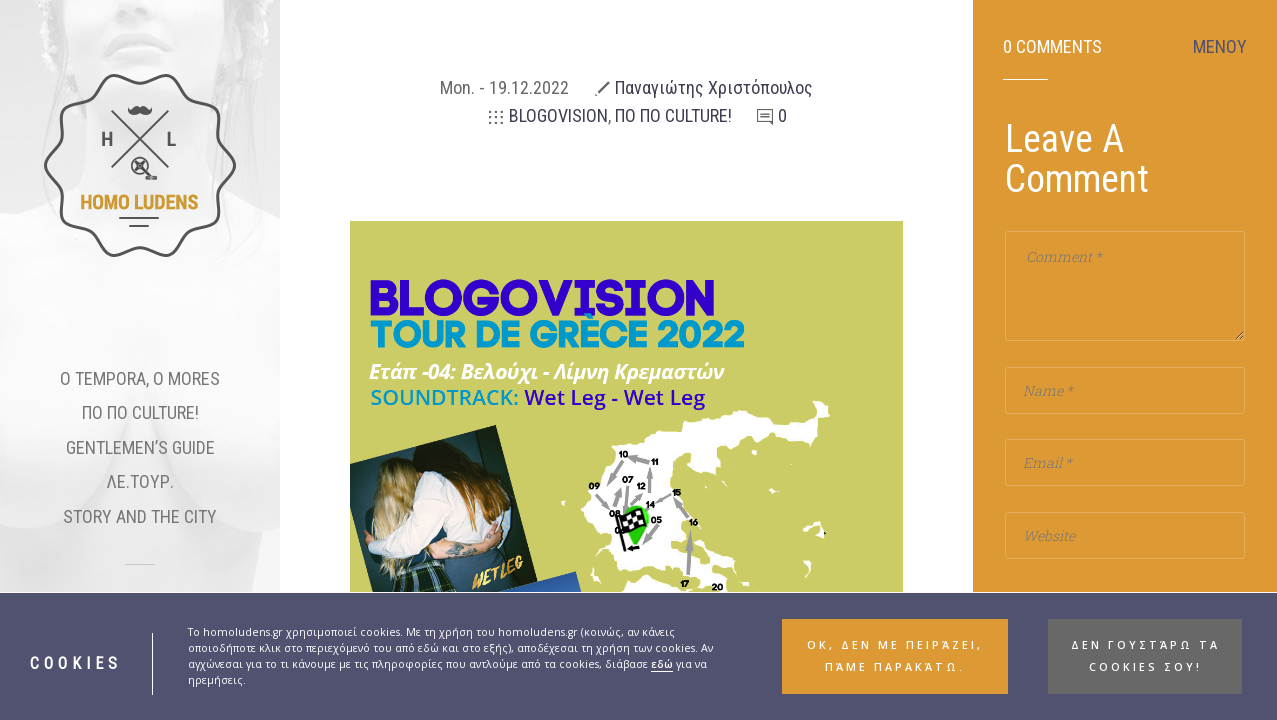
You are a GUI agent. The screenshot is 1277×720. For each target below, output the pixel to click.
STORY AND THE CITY (140, 516)
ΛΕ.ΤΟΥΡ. (140, 481)
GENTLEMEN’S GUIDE (140, 447)
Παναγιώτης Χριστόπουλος (714, 87)
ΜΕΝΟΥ (1220, 47)
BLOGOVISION (558, 115)
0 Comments (1052, 47)
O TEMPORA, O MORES (140, 378)
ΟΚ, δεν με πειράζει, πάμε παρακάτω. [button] (895, 656)
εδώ (662, 664)
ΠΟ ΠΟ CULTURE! (140, 412)
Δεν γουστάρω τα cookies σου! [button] (1145, 656)
